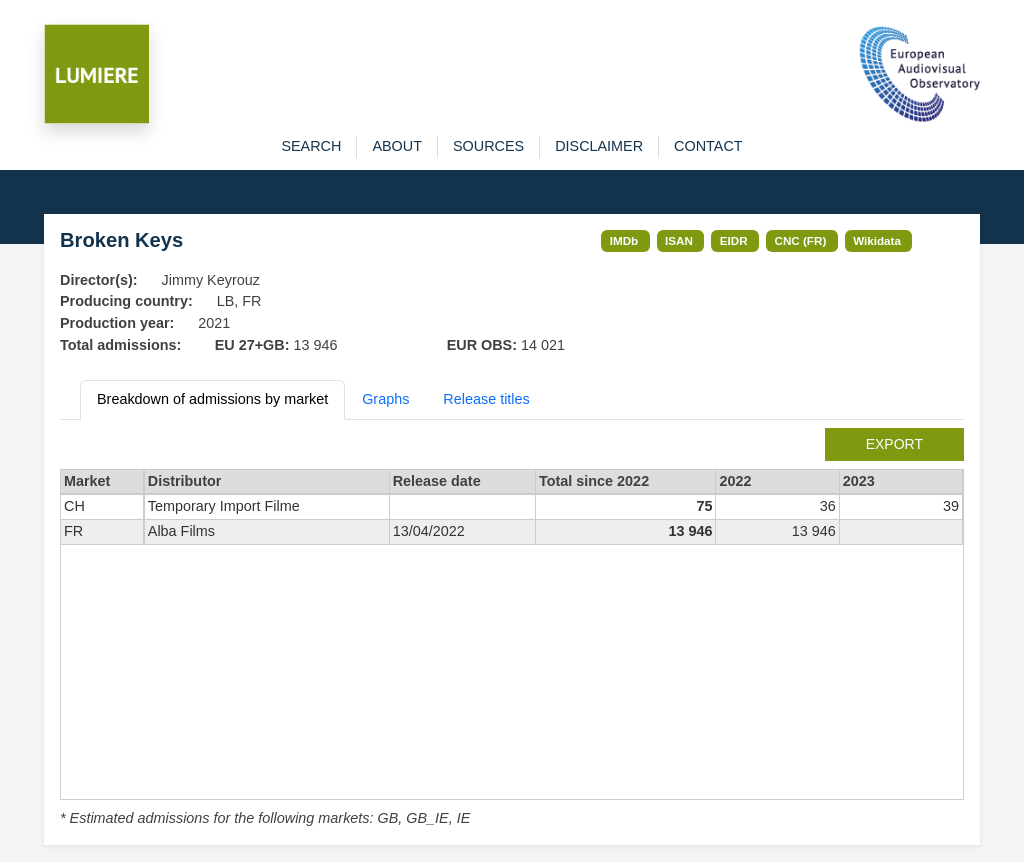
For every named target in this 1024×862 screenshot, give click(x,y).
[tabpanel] (512, 629)
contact (708, 146)
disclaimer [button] (599, 146)
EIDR (734, 240)
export (894, 444)
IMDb (624, 240)
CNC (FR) (801, 240)
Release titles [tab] (486, 399)
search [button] (311, 146)
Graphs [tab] (385, 399)
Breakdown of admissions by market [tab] (212, 399)
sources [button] (488, 146)
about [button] (397, 146)
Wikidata (877, 240)
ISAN (679, 240)
